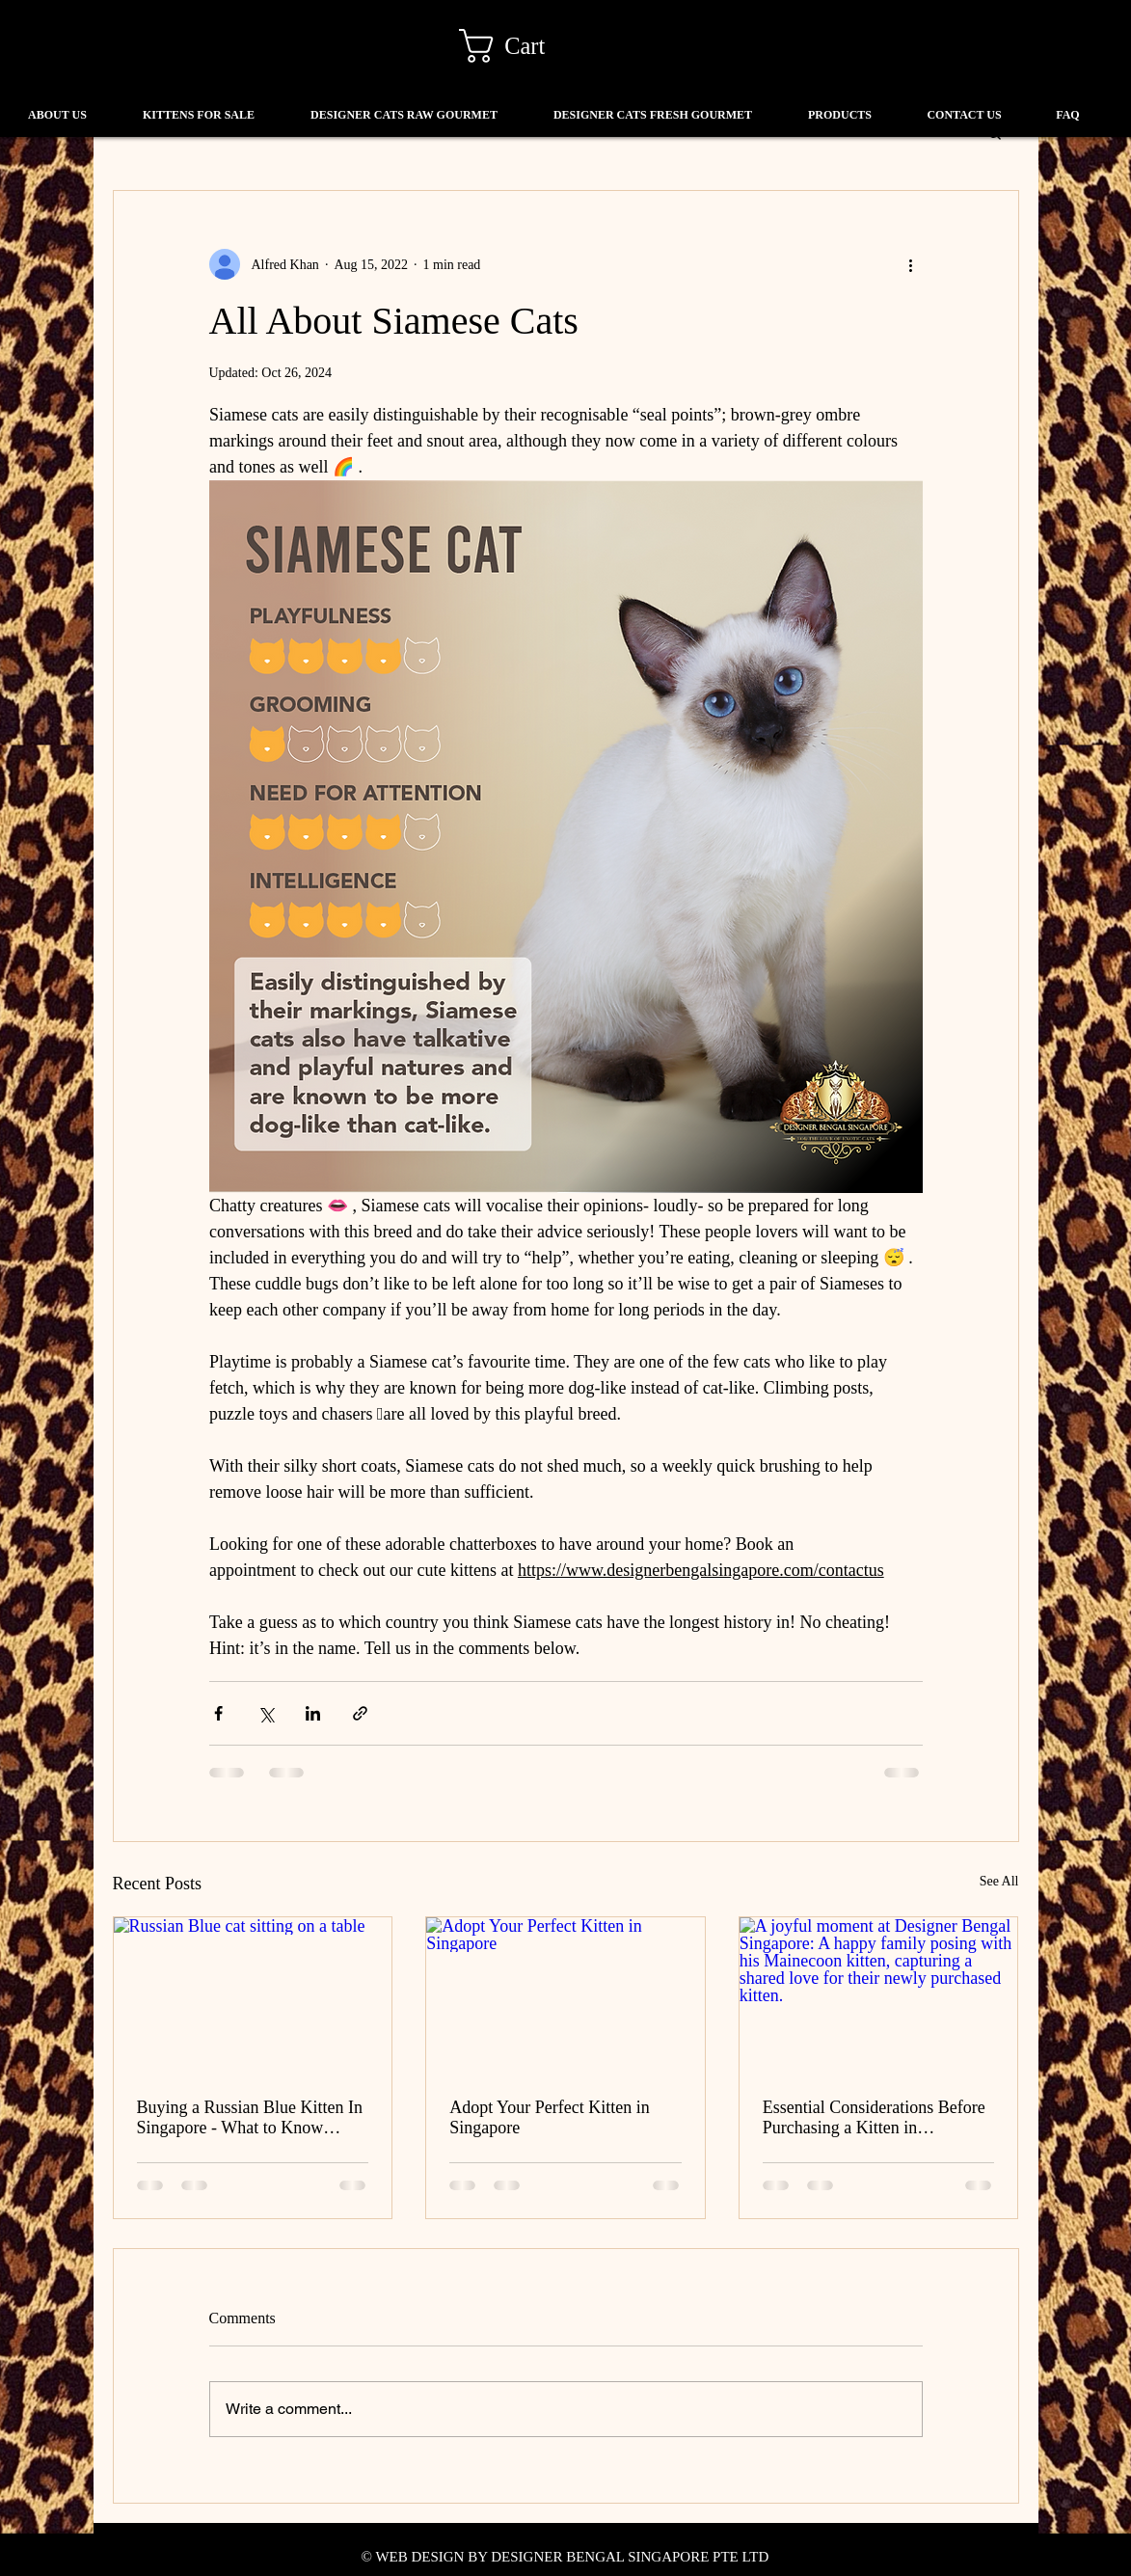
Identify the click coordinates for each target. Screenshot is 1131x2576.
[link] (520, 46)
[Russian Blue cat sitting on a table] (253, 1995)
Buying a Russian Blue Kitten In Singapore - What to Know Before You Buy (250, 2118)
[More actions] (911, 264)
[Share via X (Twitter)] (265, 1713)
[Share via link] (360, 1713)
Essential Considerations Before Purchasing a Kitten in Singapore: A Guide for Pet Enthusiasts (874, 2118)
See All (999, 1881)
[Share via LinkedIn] (313, 1713)
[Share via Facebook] (218, 1713)
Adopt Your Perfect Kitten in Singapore (549, 2117)
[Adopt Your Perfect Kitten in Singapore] (565, 1995)
